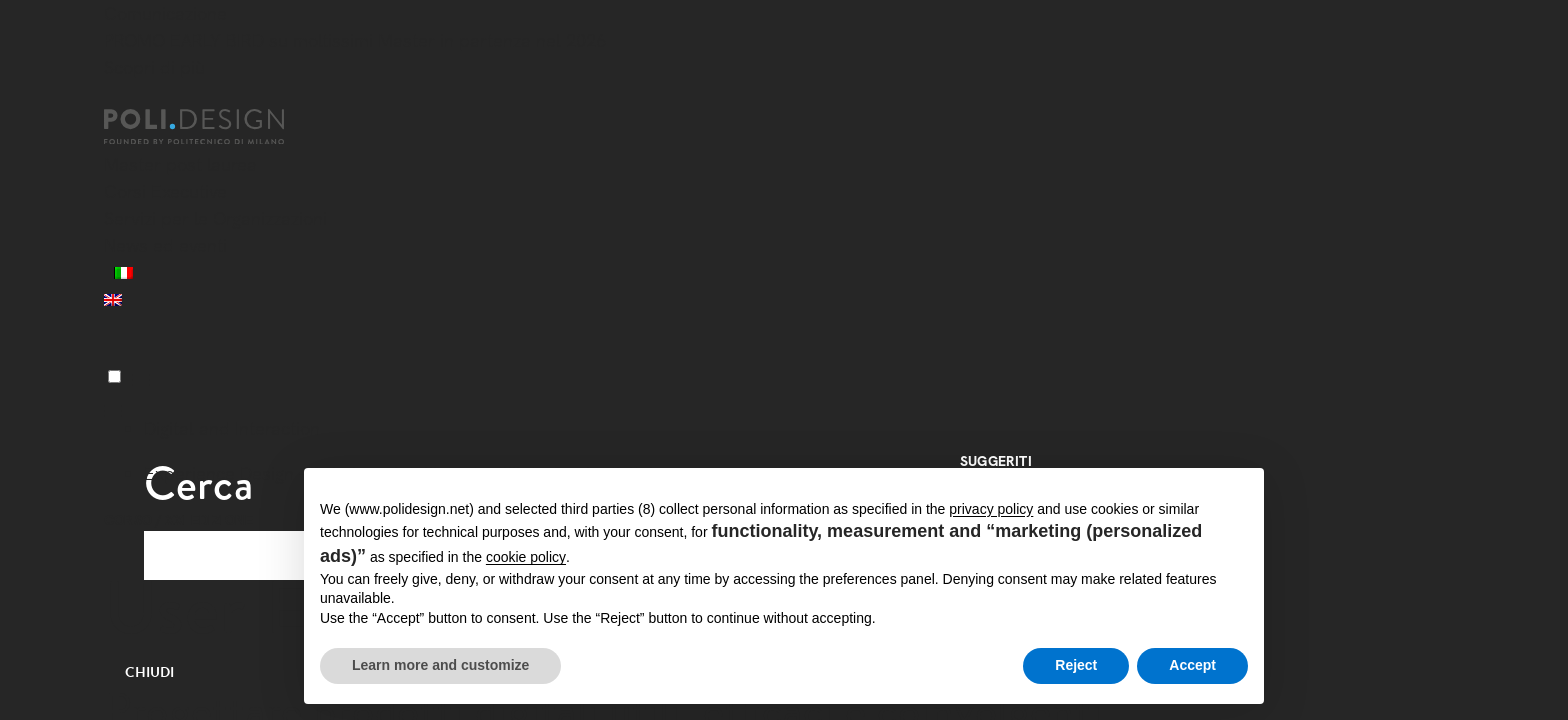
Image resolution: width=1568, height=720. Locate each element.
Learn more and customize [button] (440, 665)
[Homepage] (212, 127)
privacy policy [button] (991, 509)
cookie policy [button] (526, 557)
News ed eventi (165, 245)
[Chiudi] (116, 97)
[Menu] (114, 376)
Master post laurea (180, 164)
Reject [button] (1076, 665)
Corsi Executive (165, 191)
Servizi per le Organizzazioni (215, 218)
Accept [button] (1192, 665)
